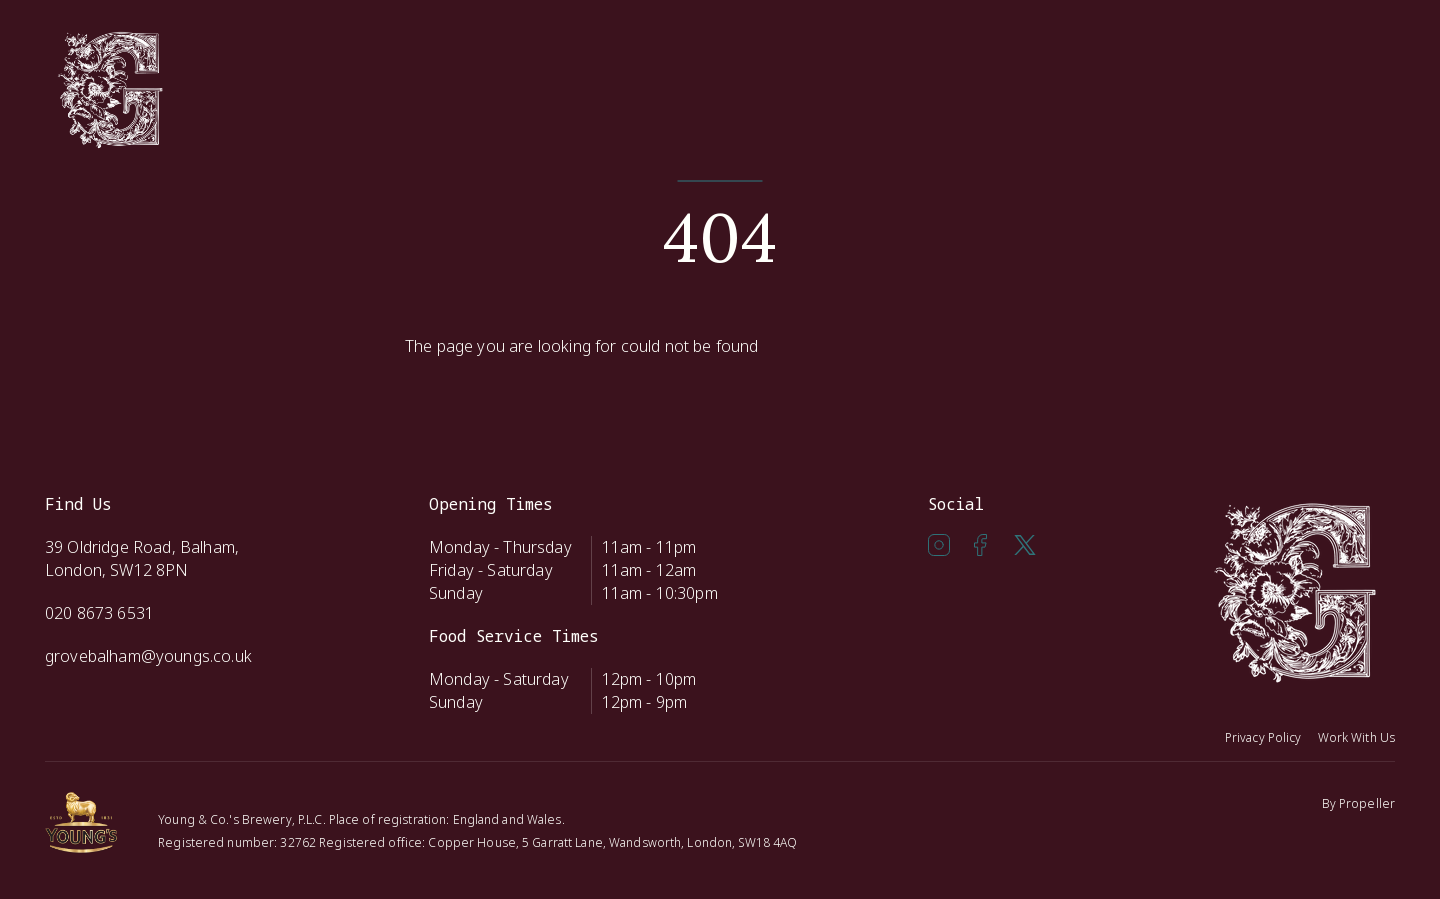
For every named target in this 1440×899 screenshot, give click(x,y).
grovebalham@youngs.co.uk (148, 656)
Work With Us (1356, 737)
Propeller (1367, 803)
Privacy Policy (1263, 737)
